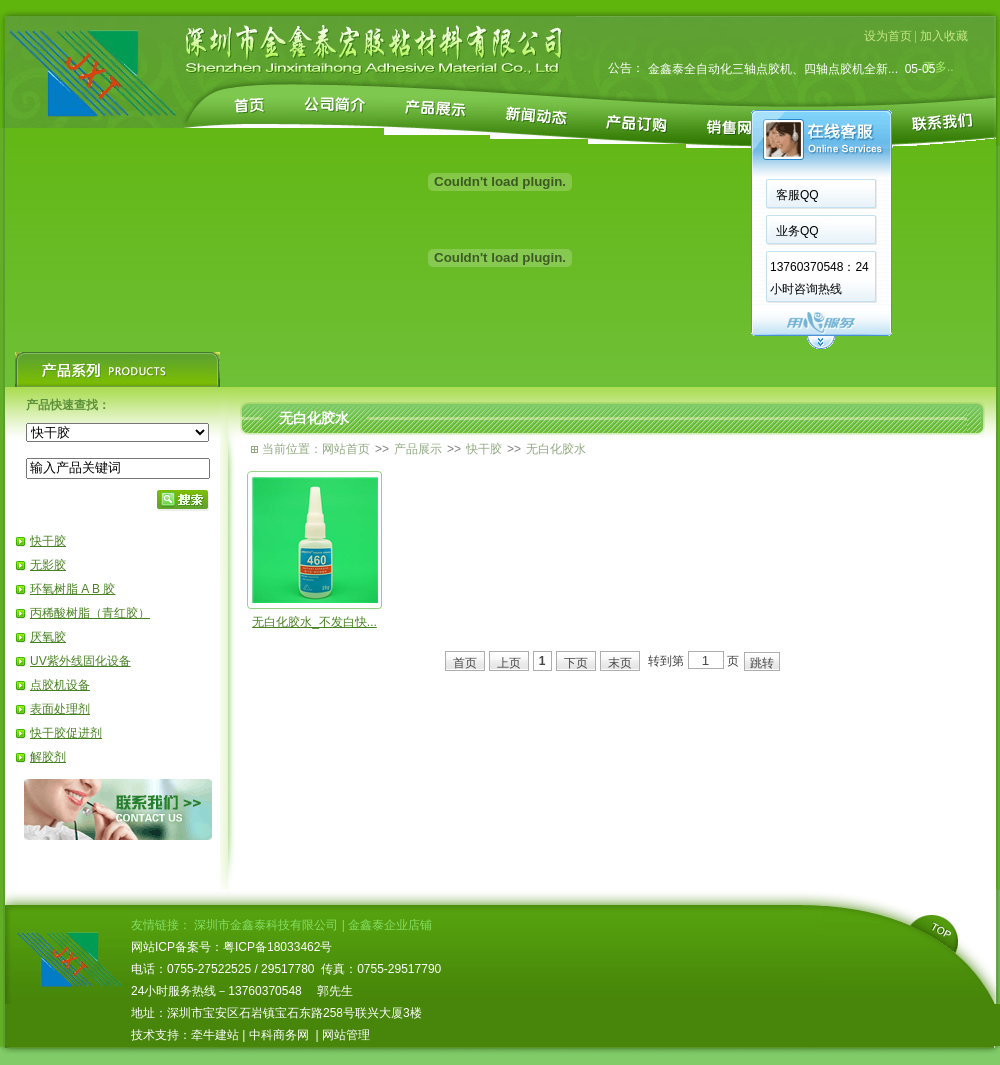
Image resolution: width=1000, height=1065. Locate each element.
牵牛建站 (215, 1035)
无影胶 (48, 565)
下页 (576, 663)
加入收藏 (944, 36)
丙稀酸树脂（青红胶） (90, 613)
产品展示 (418, 449)
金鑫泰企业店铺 (390, 925)
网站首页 (346, 449)
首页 (465, 663)
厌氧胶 (48, 637)
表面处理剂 (60, 709)
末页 (620, 663)
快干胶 (48, 541)
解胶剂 (48, 757)
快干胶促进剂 (66, 733)
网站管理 (346, 1035)
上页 (509, 663)
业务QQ (797, 231)
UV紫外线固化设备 (80, 661)
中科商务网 (279, 1035)
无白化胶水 (556, 449)
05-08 (916, 60)
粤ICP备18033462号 (277, 947)
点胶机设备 (60, 685)
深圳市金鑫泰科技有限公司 (266, 925)
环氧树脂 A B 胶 (72, 589)
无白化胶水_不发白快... (314, 622)
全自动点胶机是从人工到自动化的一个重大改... (773, 60)
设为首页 (888, 36)
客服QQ (797, 195)
